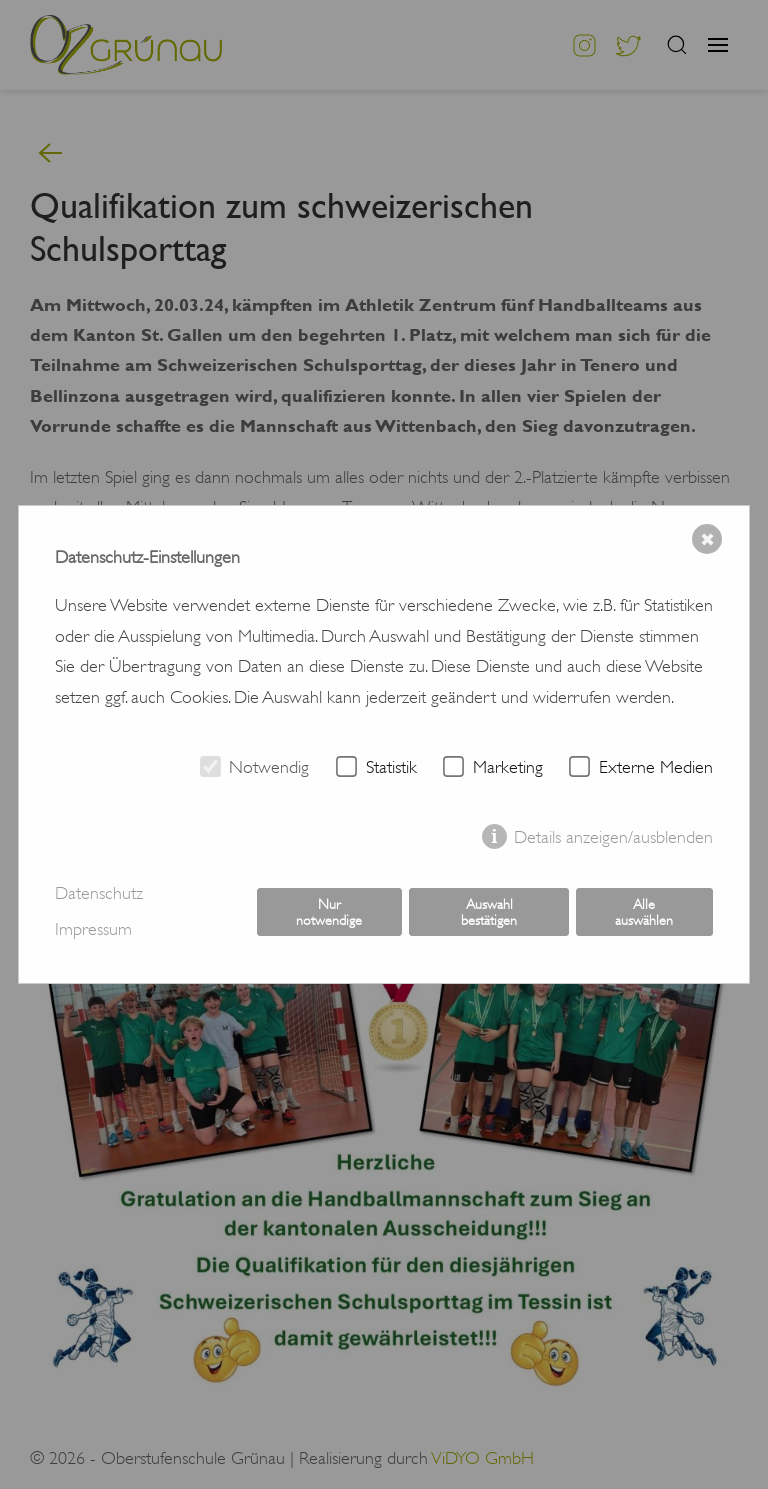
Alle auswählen (644, 912)
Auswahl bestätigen (489, 912)
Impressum (93, 929)
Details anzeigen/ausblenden (613, 837)
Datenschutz (99, 893)
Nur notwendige (329, 912)
